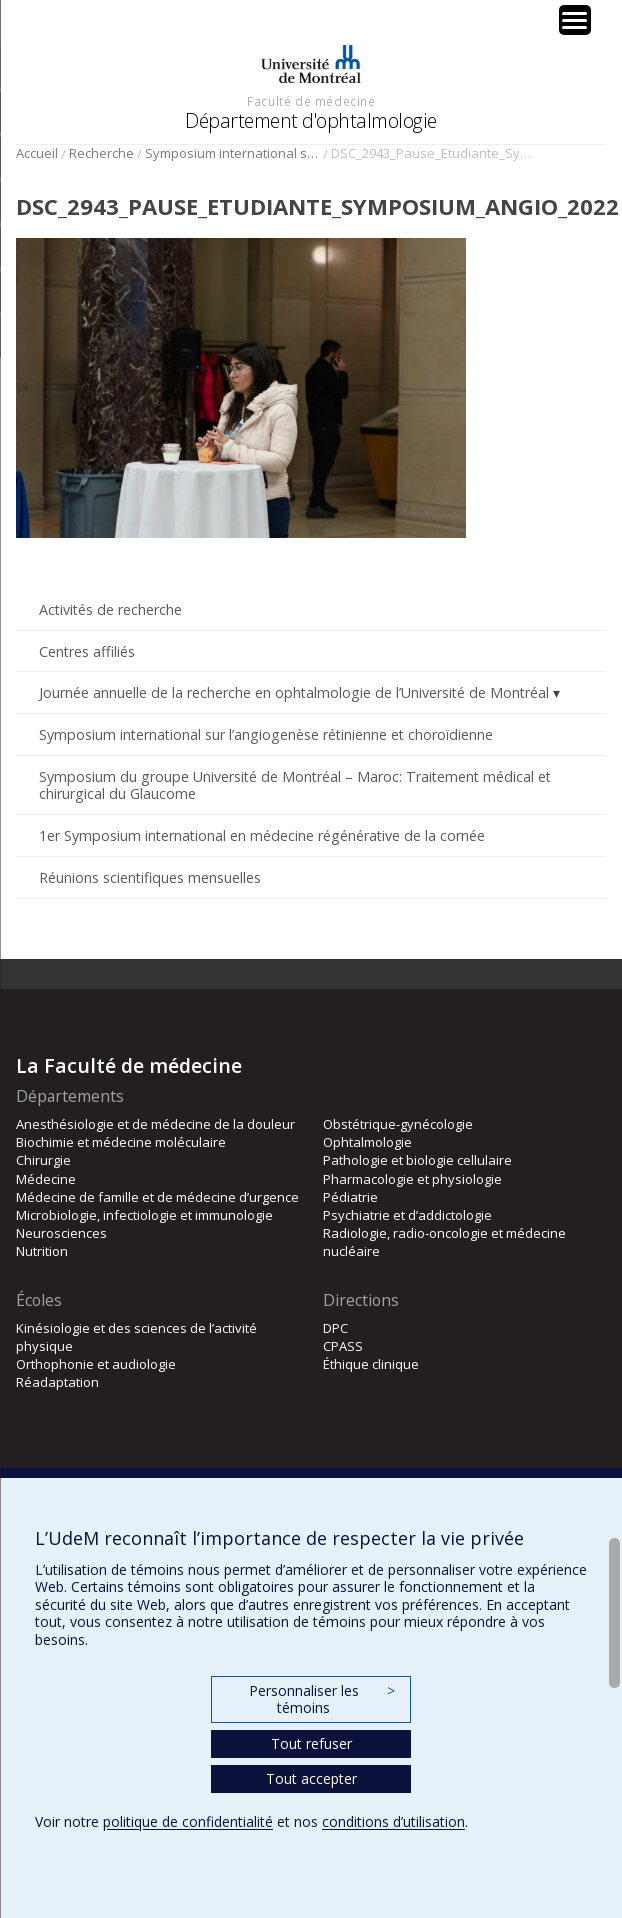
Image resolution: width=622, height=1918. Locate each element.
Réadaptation (57, 1382)
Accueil (37, 153)
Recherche (101, 153)
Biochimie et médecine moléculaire (121, 1142)
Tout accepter (311, 1778)
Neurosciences (61, 1233)
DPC (335, 1328)
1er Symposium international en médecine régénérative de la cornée (262, 835)
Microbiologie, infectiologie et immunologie (144, 1215)
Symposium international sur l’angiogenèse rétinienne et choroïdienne (232, 153)
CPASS (343, 1346)
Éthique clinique (371, 1364)
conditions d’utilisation (393, 1821)
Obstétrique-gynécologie (398, 1124)
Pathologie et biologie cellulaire (417, 1160)
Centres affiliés (87, 651)
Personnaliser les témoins (322, 1699)
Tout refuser (311, 1743)
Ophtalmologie (367, 1142)
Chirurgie (43, 1160)
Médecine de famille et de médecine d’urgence (157, 1197)
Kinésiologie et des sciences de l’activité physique (136, 1337)
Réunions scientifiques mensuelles (150, 877)
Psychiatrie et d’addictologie (407, 1215)
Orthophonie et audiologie (96, 1364)
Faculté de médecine (311, 101)
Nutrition (42, 1251)
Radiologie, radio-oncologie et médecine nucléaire (444, 1242)
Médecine (46, 1179)
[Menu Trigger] (575, 20)
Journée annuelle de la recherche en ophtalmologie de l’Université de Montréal (294, 692)
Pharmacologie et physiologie (412, 1179)
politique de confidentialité (188, 1821)
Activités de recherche (110, 609)
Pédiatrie (350, 1197)
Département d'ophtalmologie (311, 120)
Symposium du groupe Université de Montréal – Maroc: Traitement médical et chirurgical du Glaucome (295, 785)
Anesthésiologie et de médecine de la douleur (155, 1124)
